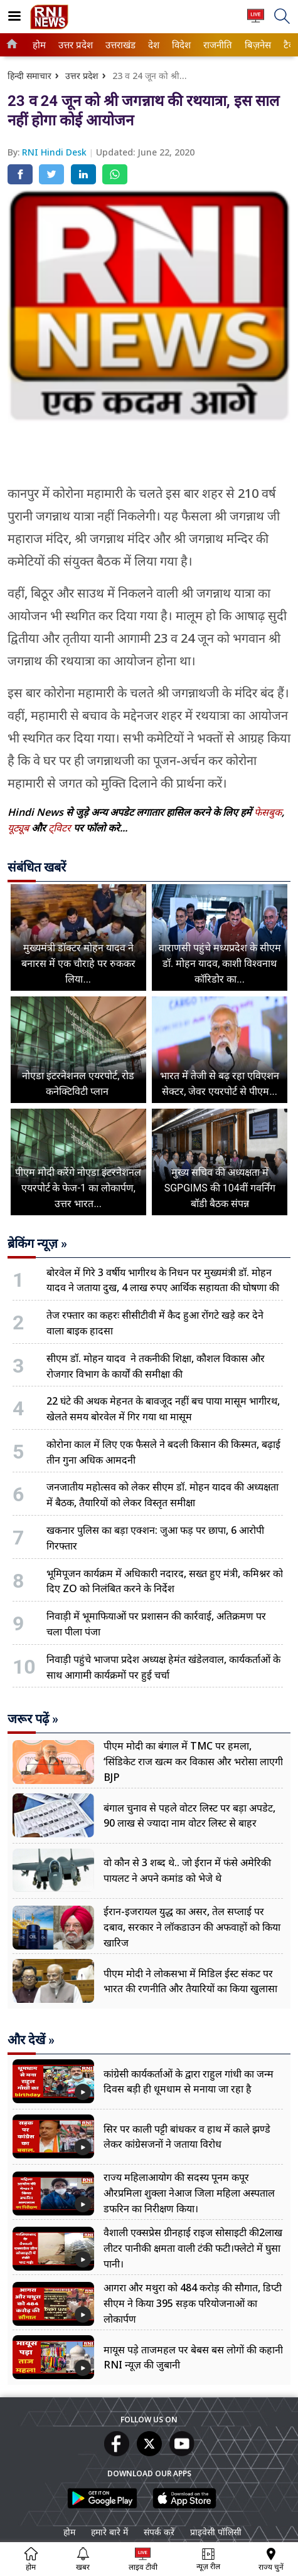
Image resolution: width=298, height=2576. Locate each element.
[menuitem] (39, 44)
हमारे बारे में (109, 2531)
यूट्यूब (19, 827)
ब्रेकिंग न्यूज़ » (37, 1243)
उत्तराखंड (118, 45)
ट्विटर (59, 827)
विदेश (180, 45)
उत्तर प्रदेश (73, 45)
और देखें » (31, 2039)
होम (38, 45)
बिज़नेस (256, 45)
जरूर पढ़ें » (33, 1718)
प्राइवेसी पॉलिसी (216, 2531)
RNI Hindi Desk (55, 152)
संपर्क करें (159, 2531)
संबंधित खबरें (37, 867)
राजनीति (215, 45)
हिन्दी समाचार (29, 75)
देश (153, 45)
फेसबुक (268, 812)
